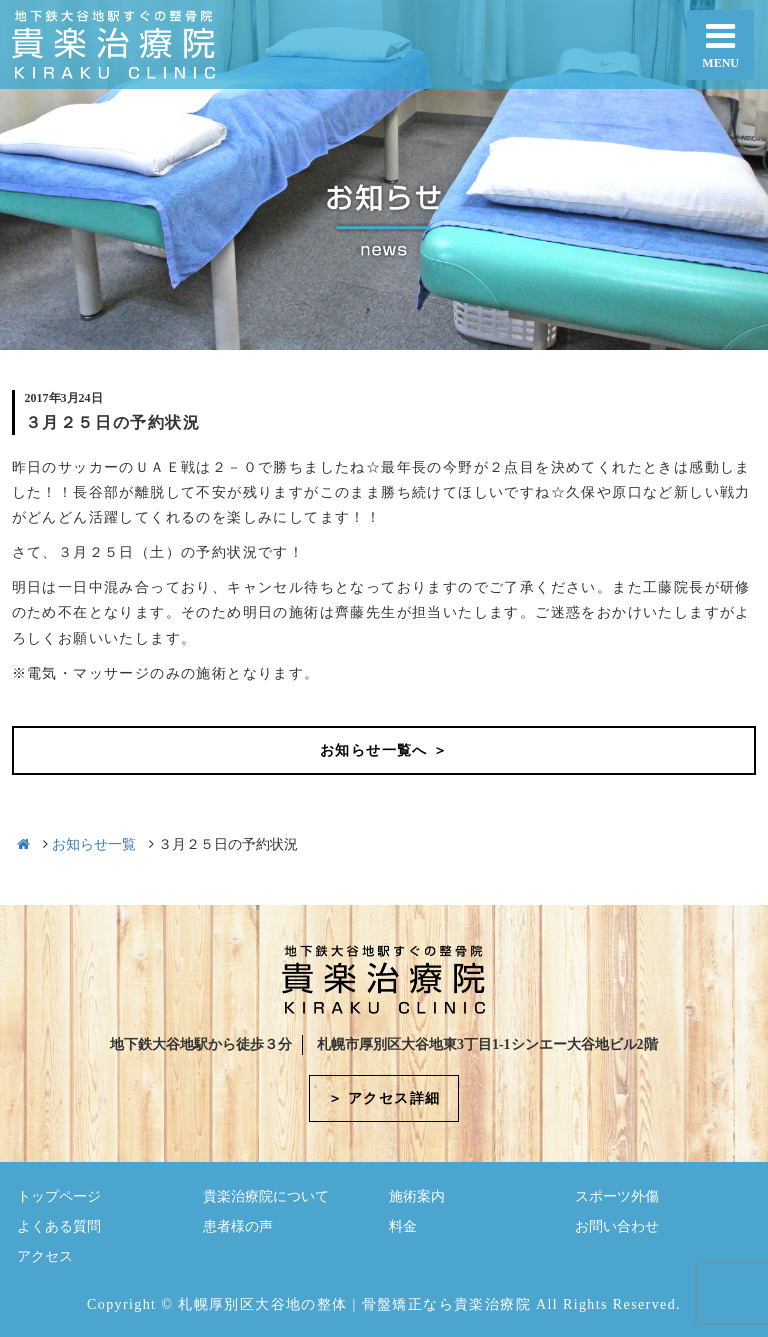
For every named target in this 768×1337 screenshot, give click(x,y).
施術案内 (417, 1196)
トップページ (59, 1196)
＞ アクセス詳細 (384, 1098)
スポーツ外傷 (617, 1196)
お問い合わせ (617, 1226)
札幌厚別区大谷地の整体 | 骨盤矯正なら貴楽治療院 (354, 1304)
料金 (403, 1226)
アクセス (45, 1256)
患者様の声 (238, 1226)
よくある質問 (59, 1226)
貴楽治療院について (266, 1196)
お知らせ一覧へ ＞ (384, 750)
